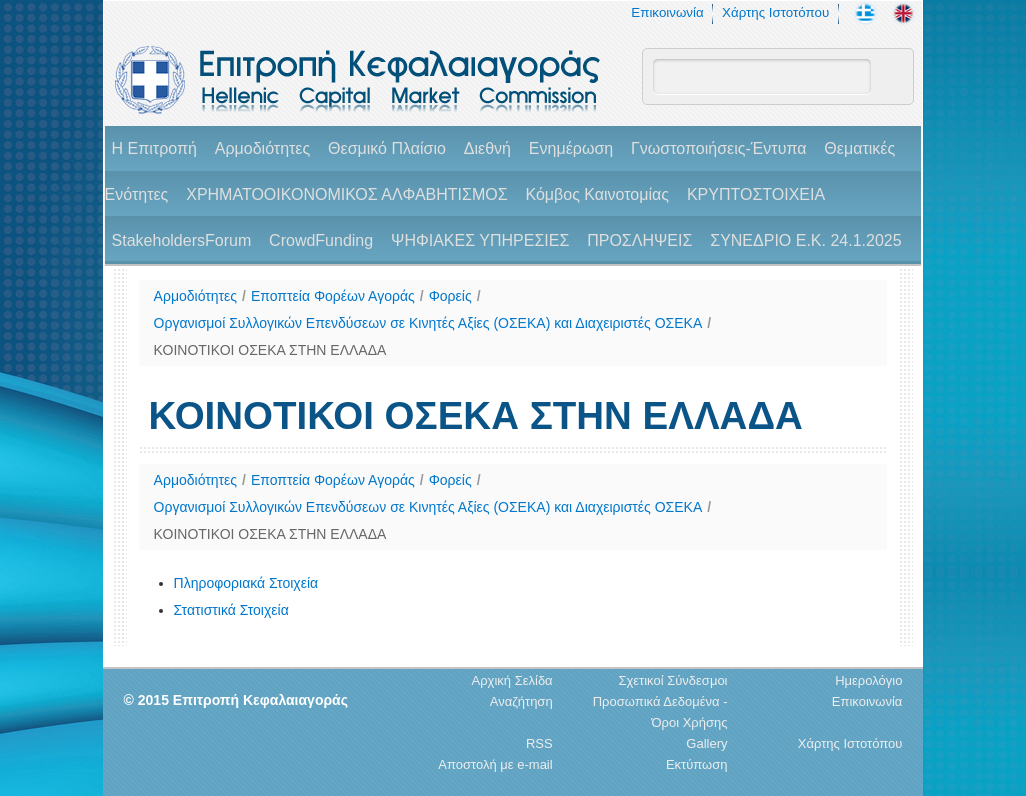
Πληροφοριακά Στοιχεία (246, 583)
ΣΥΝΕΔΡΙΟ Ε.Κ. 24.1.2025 (805, 240)
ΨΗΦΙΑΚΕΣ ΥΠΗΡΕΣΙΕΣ (480, 240)
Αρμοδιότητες (262, 148)
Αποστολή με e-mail (495, 764)
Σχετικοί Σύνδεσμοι (672, 680)
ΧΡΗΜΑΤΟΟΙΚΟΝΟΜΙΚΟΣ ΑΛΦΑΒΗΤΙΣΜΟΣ (346, 194)
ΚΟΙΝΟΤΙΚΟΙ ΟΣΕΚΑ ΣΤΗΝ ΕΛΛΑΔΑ (270, 350)
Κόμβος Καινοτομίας (597, 194)
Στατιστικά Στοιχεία (231, 610)
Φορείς (450, 296)
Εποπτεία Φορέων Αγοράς (333, 296)
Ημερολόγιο (868, 680)
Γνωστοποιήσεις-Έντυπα (718, 148)
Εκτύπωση (697, 764)
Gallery (706, 743)
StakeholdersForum (182, 240)
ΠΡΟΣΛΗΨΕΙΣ (639, 240)
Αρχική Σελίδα (512, 680)
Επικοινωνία (667, 12)
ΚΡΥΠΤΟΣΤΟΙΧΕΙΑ (756, 194)
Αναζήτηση (521, 701)
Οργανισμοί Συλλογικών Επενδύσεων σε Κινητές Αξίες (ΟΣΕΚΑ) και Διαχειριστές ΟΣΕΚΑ (428, 323)
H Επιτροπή (154, 148)
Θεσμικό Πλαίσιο (387, 148)
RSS (539, 743)
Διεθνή (487, 148)
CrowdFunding (321, 240)
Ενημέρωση (571, 148)
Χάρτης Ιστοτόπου (775, 12)
